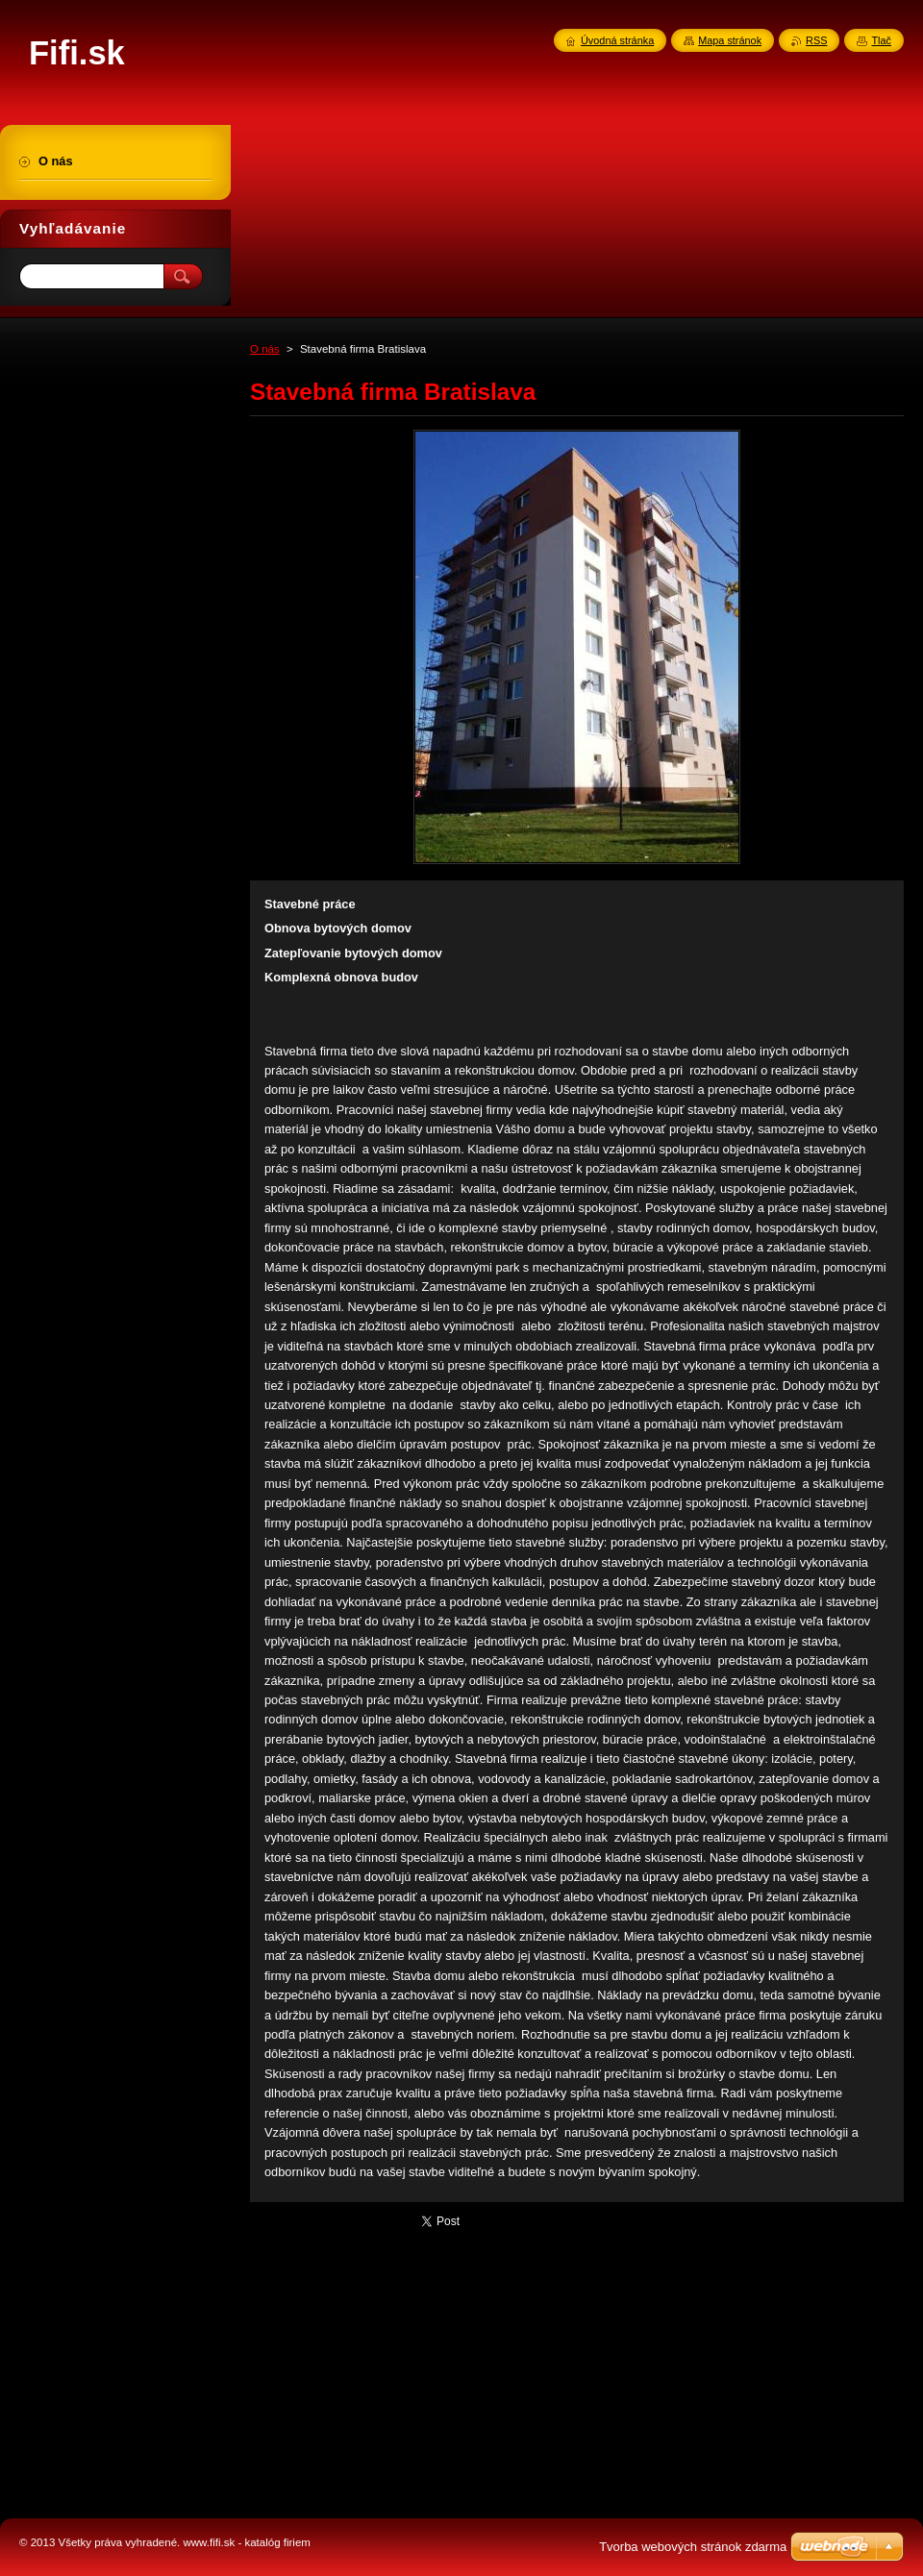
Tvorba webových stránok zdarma (692, 2546)
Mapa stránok (729, 40)
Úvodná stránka (617, 40)
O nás (265, 349)
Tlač (881, 40)
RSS (816, 40)
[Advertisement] (115, 603)
